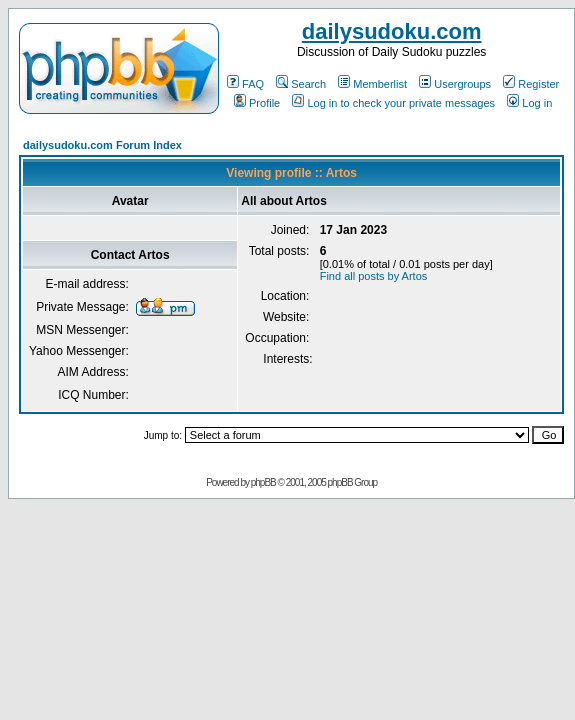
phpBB (263, 482)
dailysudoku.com (392, 31)
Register (531, 84)
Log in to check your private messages (393, 103)
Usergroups (455, 84)
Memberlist (372, 84)
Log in (529, 103)
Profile (257, 103)
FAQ (245, 84)
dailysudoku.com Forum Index (102, 145)
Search (301, 84)
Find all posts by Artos (374, 276)
